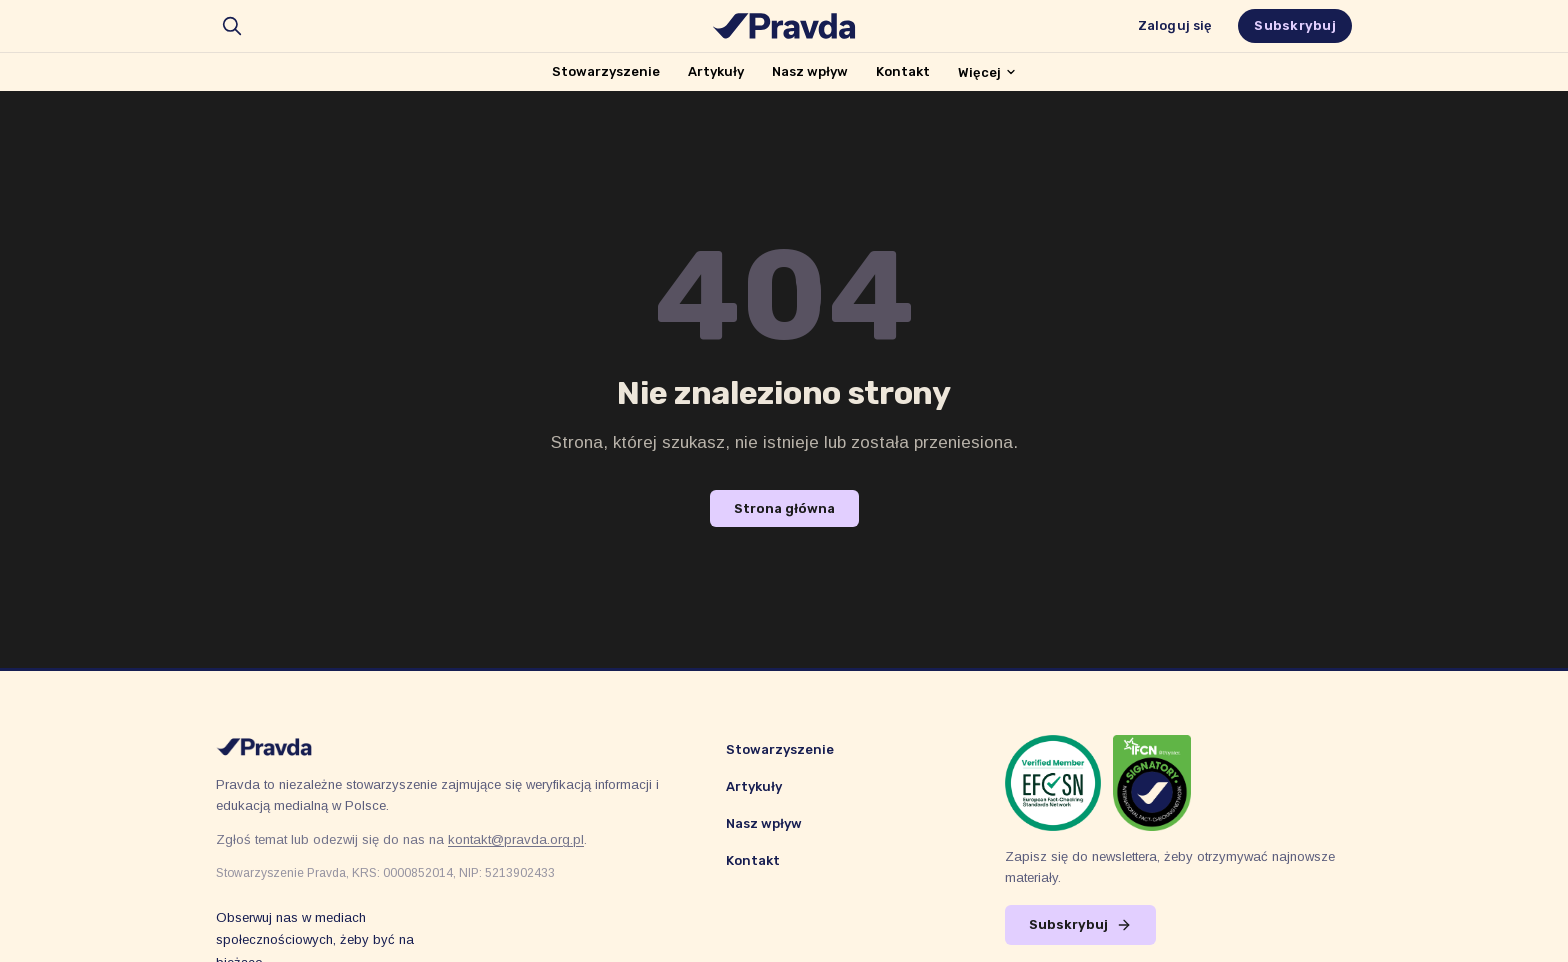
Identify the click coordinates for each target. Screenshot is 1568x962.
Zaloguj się (1175, 25)
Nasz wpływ (810, 71)
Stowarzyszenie (606, 71)
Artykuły (716, 71)
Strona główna (784, 508)
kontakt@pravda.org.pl (516, 839)
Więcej (987, 72)
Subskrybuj (1295, 25)
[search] (232, 26)
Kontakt (903, 71)
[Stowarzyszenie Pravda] (784, 26)
